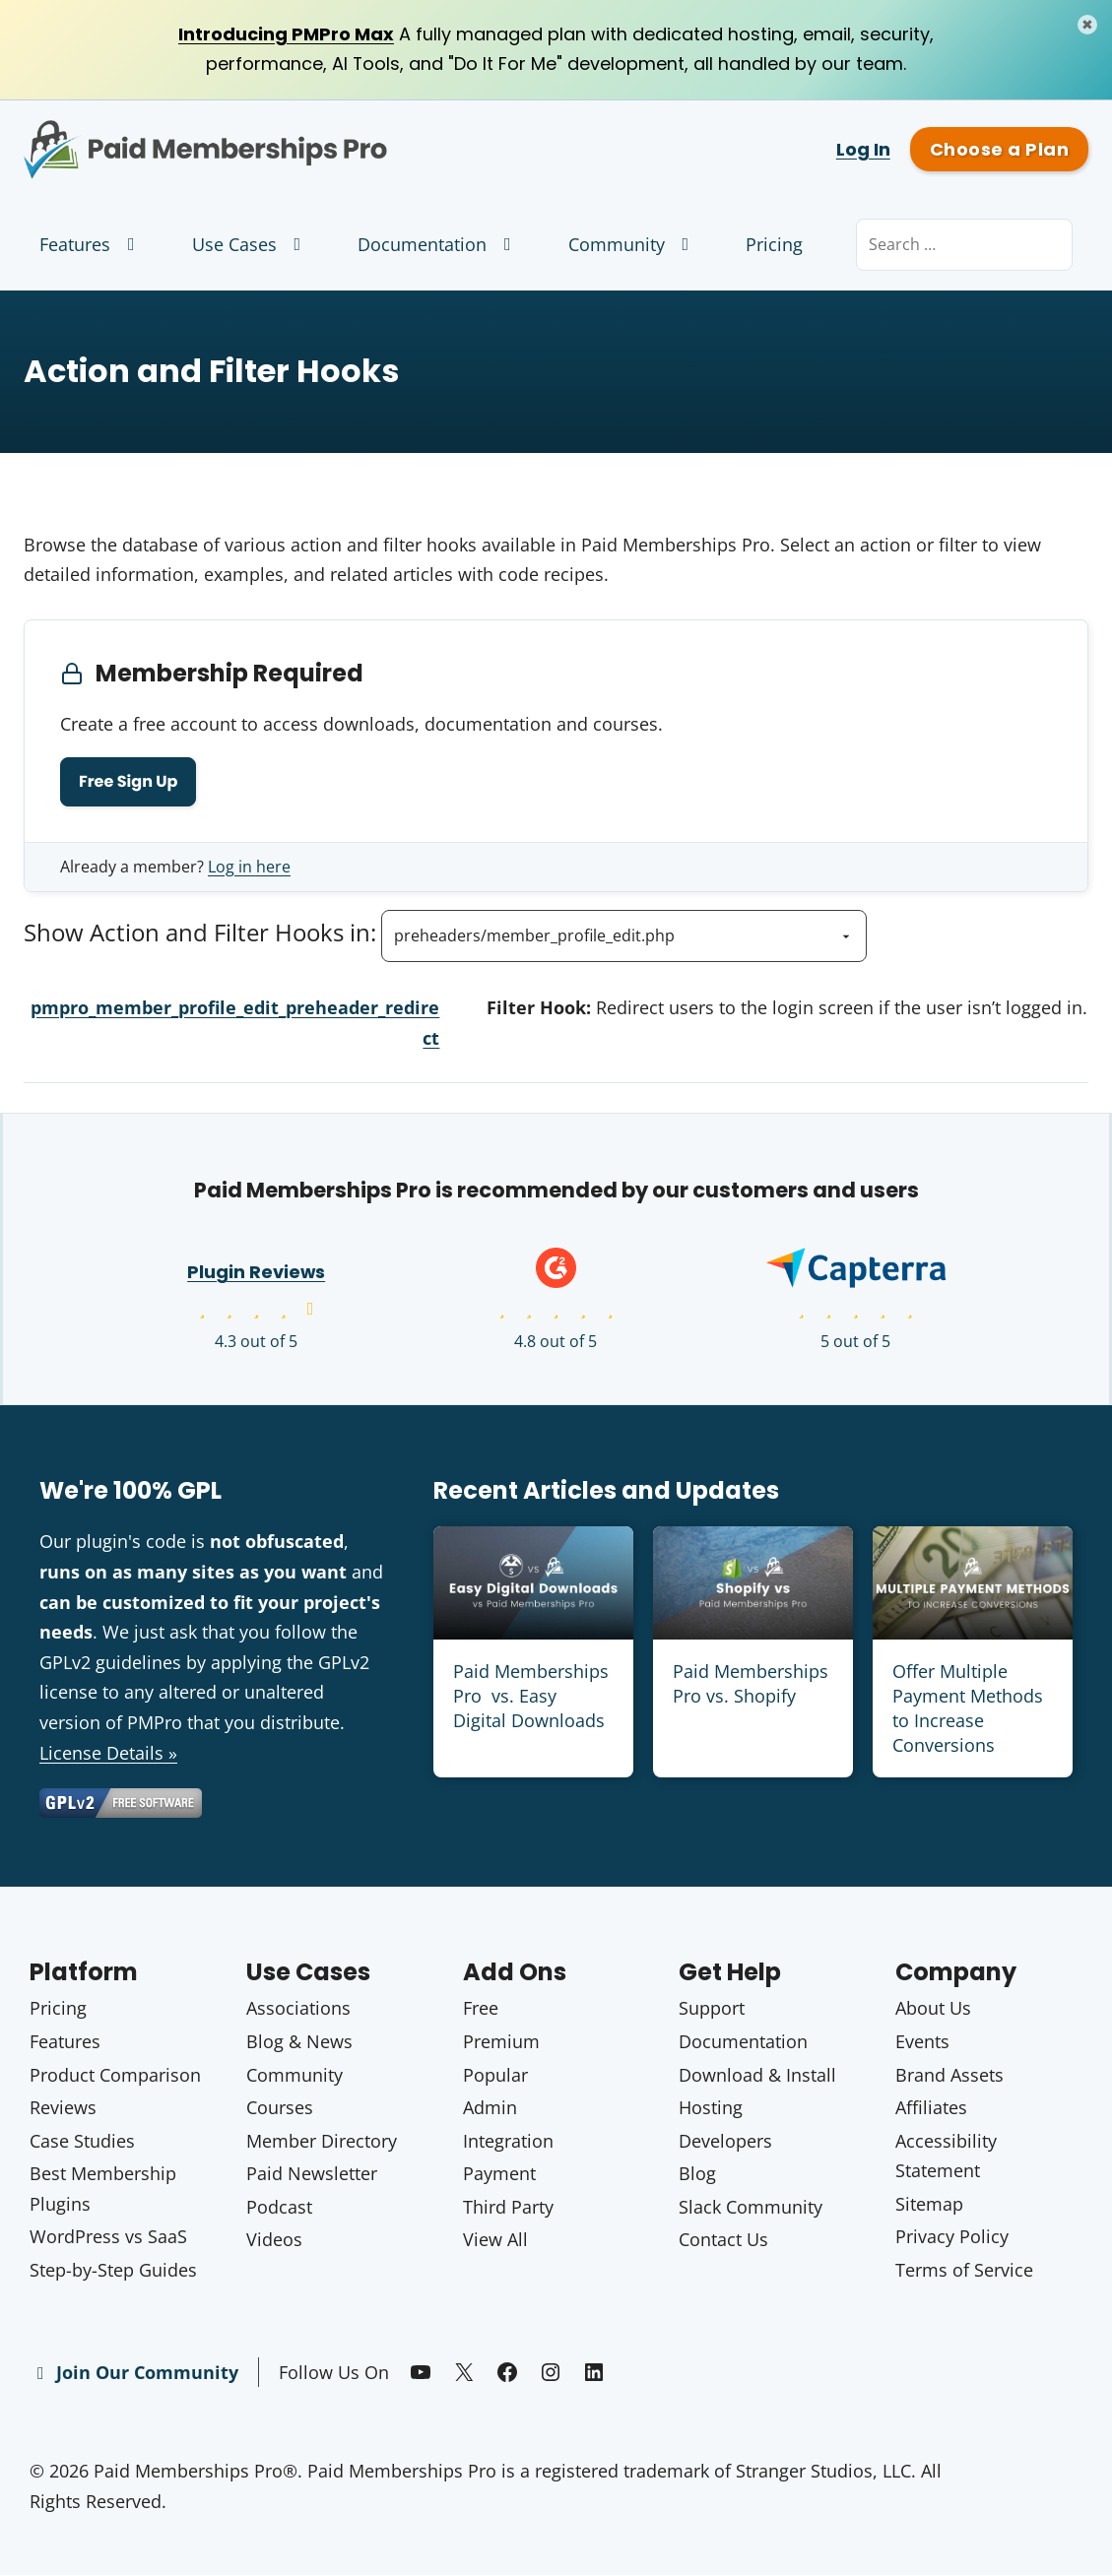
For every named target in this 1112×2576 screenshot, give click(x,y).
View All (495, 2240)
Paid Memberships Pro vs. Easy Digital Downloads (531, 1695)
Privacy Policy (952, 2237)
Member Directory (321, 2141)
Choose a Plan (999, 149)
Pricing (774, 244)
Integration (508, 2141)
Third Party (508, 2207)
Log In (863, 149)
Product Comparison (115, 2075)
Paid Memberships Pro (278, 134)
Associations (298, 2009)
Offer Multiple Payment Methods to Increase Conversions (967, 1708)
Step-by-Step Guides (113, 2270)
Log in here (249, 866)
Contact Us (723, 2240)
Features (91, 244)
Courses (279, 2107)
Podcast (279, 2207)
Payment (499, 2173)
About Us (933, 2009)
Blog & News (299, 2041)
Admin (490, 2107)
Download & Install (757, 2075)
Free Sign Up (128, 781)
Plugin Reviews (256, 1272)
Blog (697, 2173)
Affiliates (931, 2107)
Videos (274, 2240)
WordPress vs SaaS (108, 2237)
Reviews (63, 2107)
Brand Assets (949, 2075)
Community (632, 244)
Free (480, 2009)
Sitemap (929, 2204)
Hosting (711, 2107)
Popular (495, 2075)
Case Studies (82, 2141)
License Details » (108, 1753)
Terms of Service (964, 2270)
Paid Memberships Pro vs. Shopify (750, 1683)
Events (922, 2041)
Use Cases (250, 244)
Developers (725, 2141)
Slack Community (750, 2207)
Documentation (438, 244)
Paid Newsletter (311, 2173)
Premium (501, 2041)
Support (712, 2009)
